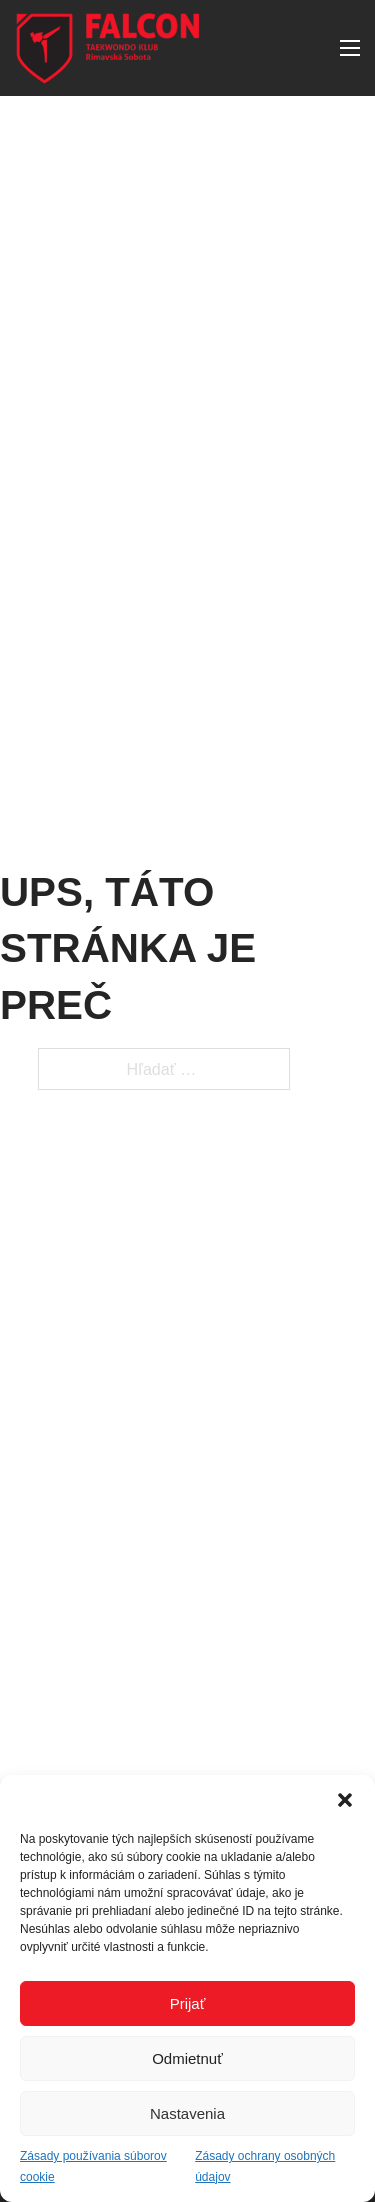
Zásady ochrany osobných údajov (265, 2166)
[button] (345, 1800)
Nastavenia (187, 2113)
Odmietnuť (187, 2058)
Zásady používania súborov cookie (93, 2166)
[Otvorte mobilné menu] (350, 48)
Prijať (188, 2003)
